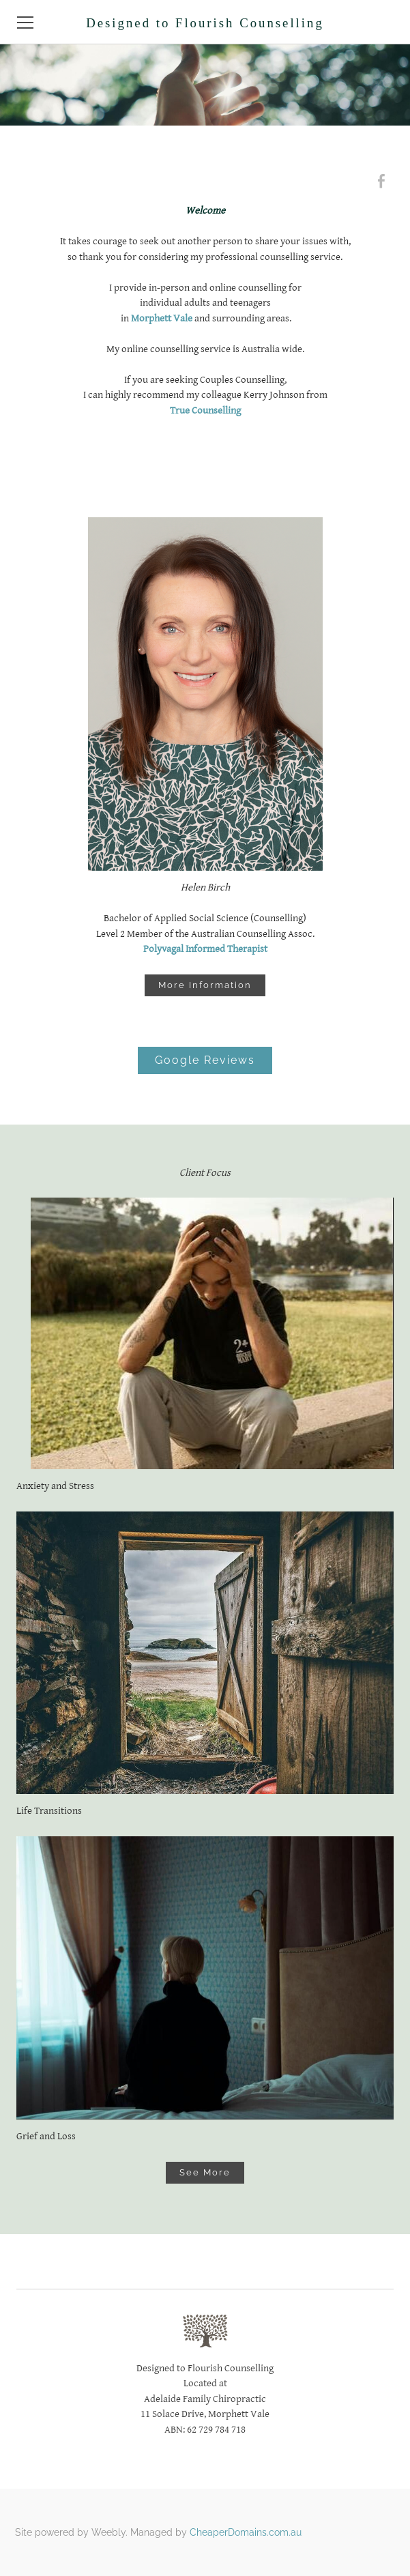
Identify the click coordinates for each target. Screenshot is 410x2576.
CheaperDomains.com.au (246, 2532)
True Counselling (205, 410)
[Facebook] (381, 181)
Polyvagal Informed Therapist (205, 949)
